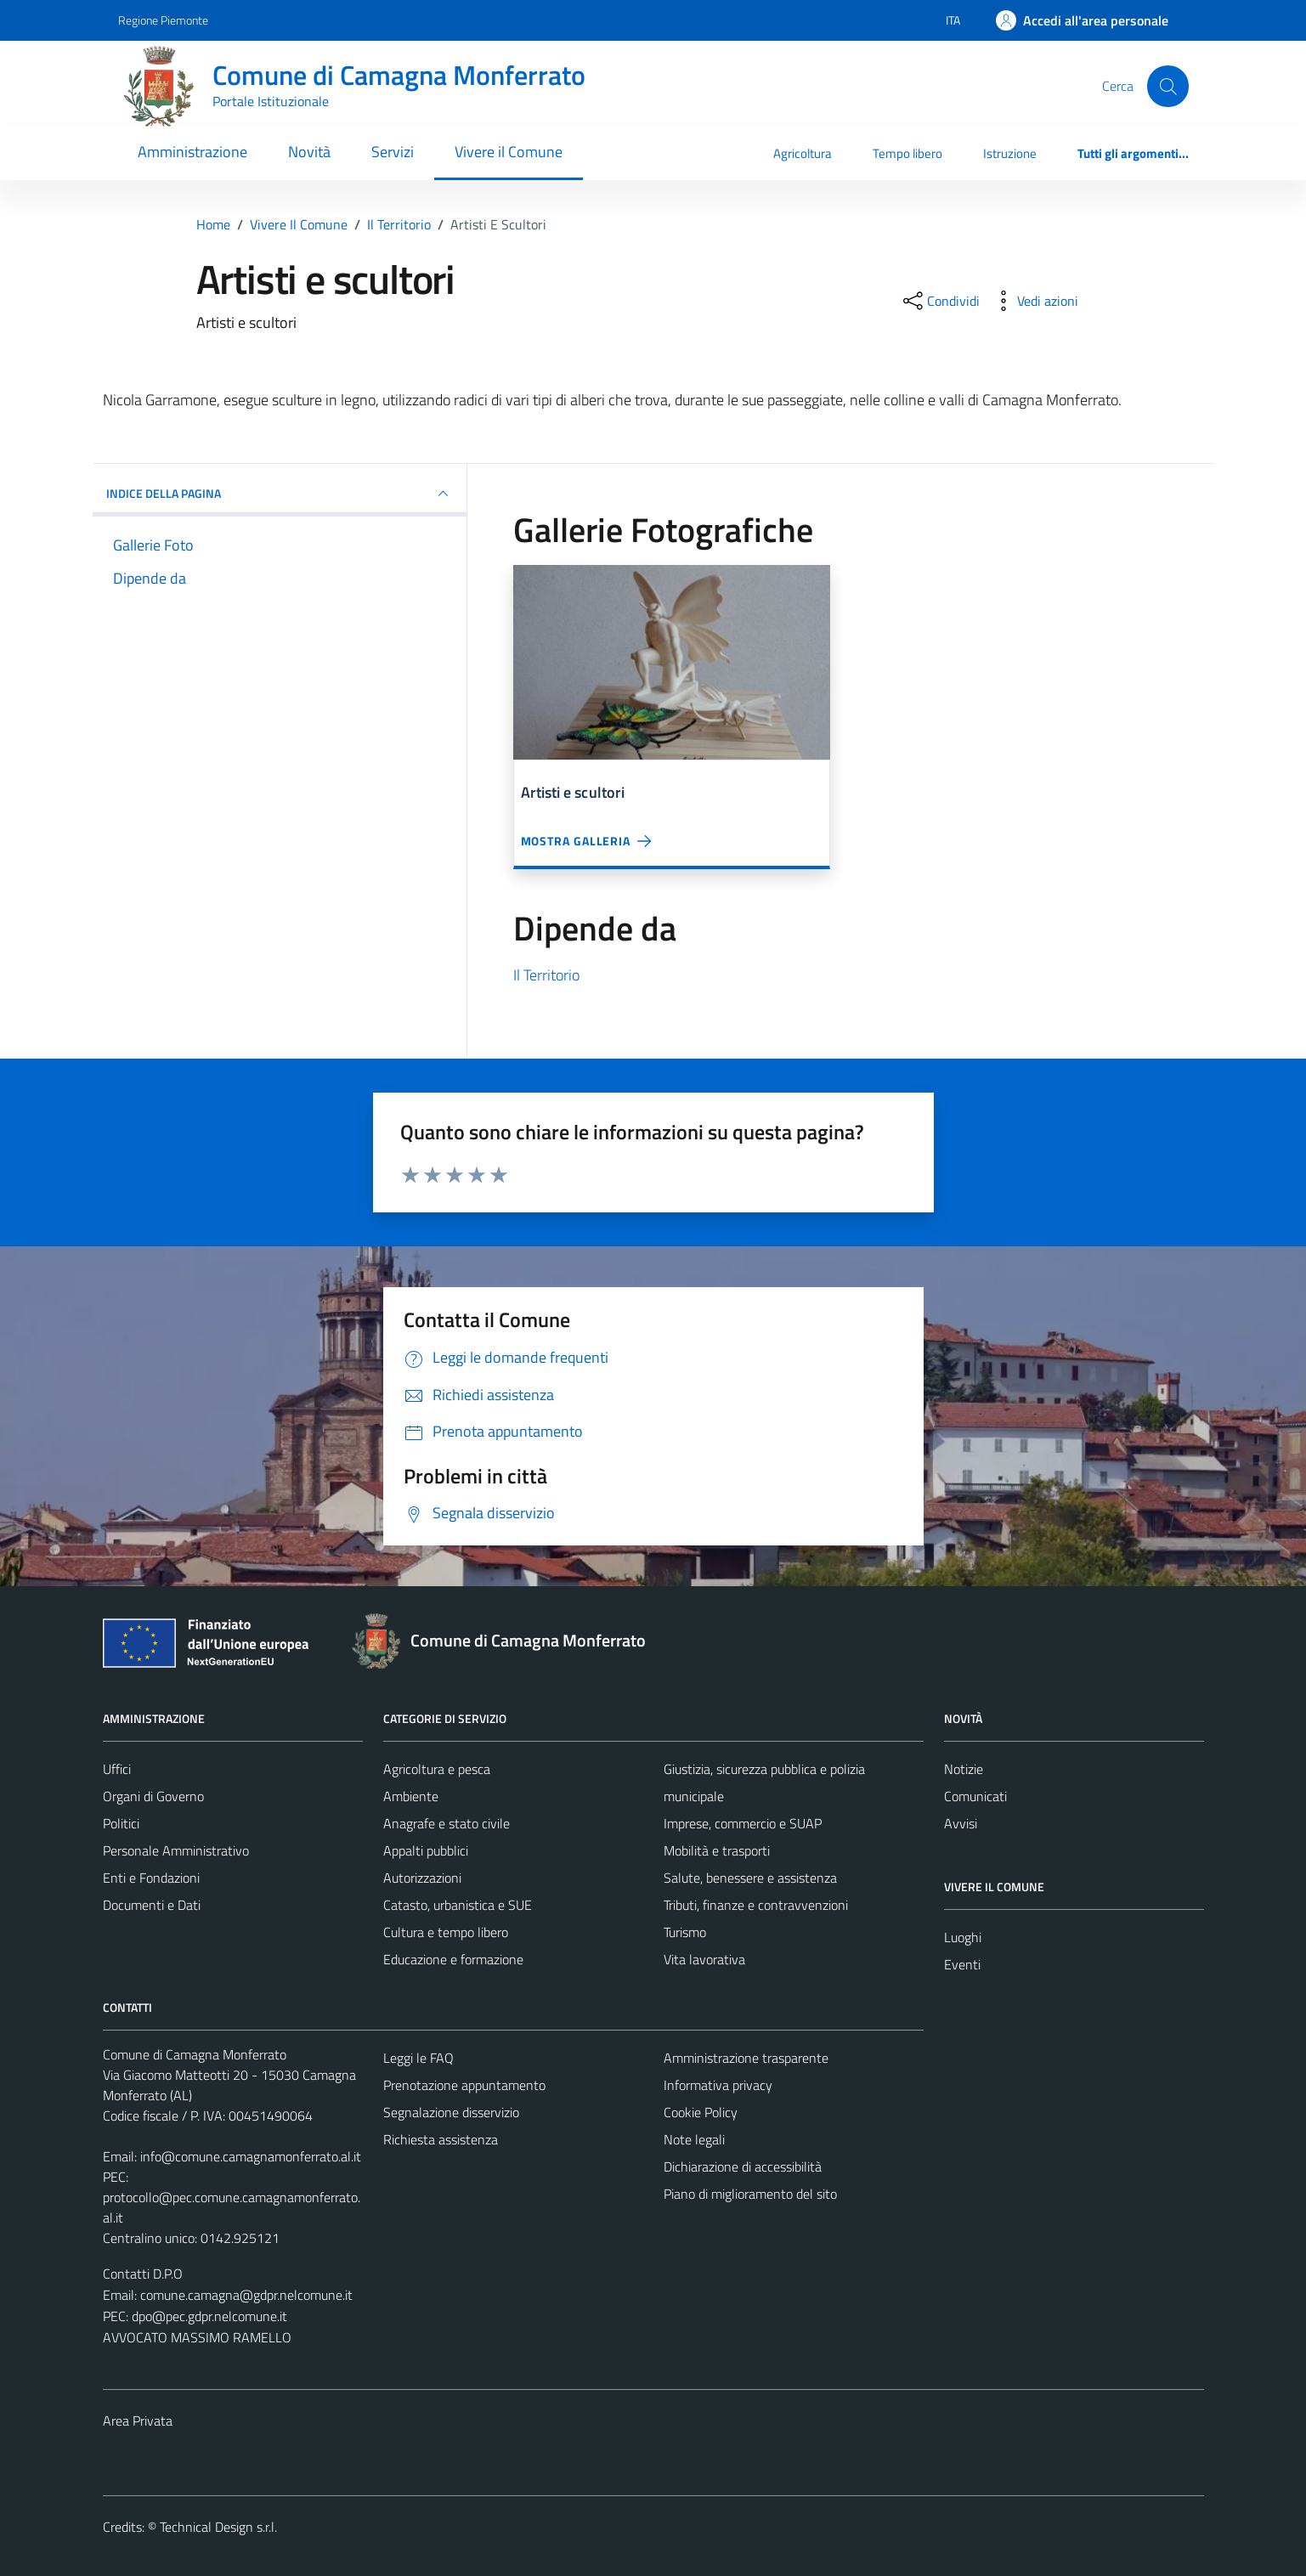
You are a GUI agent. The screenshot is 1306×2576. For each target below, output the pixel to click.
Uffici (117, 1769)
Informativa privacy (718, 2085)
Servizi (392, 151)
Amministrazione (192, 151)
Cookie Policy (701, 2112)
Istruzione (1010, 153)
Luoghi (962, 1937)
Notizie (963, 1769)
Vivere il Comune (509, 151)
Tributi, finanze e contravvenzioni (756, 1905)
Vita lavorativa (704, 1959)
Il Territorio (546, 974)
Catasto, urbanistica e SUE (457, 1905)
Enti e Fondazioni (151, 1877)
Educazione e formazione (453, 1959)
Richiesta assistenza (440, 2139)
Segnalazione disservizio (451, 2112)
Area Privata (137, 2420)
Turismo (685, 1932)
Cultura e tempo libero (445, 1932)
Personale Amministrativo (176, 1850)
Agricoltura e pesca (436, 1769)
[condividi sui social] (939, 300)
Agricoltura (802, 153)
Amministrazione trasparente (746, 2058)
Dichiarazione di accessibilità (743, 2166)
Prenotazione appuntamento (464, 2085)
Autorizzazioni (422, 1877)
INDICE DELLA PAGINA (279, 493)
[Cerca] (1167, 85)
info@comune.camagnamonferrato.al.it (250, 2156)
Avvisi (960, 1823)
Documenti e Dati (152, 1905)
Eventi (962, 1964)
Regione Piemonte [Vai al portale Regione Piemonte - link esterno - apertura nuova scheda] (163, 20)
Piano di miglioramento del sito (750, 2193)
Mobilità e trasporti (717, 1850)
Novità (309, 151)
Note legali (694, 2139)
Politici (121, 1823)
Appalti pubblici (425, 1850)
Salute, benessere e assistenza (750, 1877)
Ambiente (410, 1796)
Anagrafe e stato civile (446, 1823)
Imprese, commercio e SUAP (743, 1823)
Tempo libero (907, 153)
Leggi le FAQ (418, 2058)
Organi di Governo (153, 1796)
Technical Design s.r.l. (218, 2527)
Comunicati (975, 1796)
